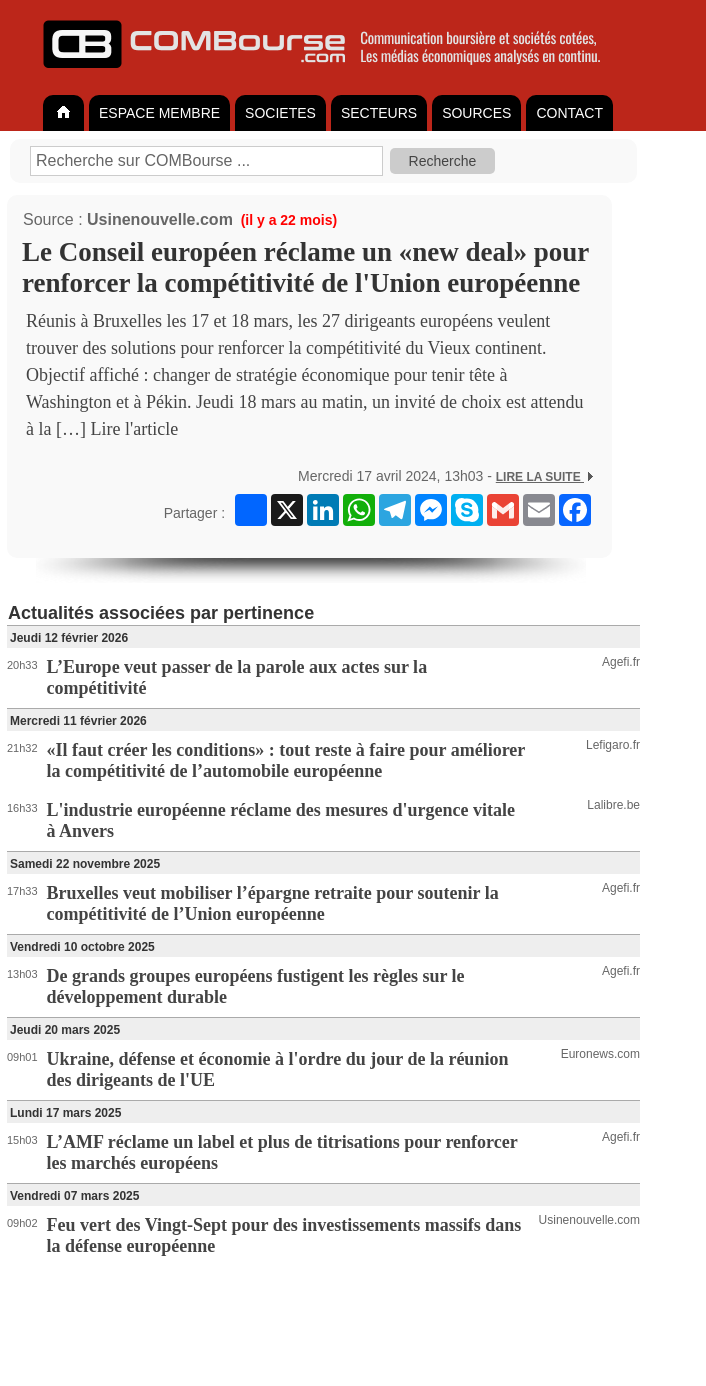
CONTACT (569, 113)
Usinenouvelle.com (160, 219)
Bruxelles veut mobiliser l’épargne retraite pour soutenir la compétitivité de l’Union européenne (273, 903)
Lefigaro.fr (613, 745)
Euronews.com (600, 1054)
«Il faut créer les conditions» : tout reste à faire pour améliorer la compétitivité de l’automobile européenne (286, 760)
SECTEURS (379, 113)
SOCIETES (280, 113)
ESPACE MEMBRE (159, 113)
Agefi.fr (621, 662)
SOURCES (476, 113)
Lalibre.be (613, 805)
